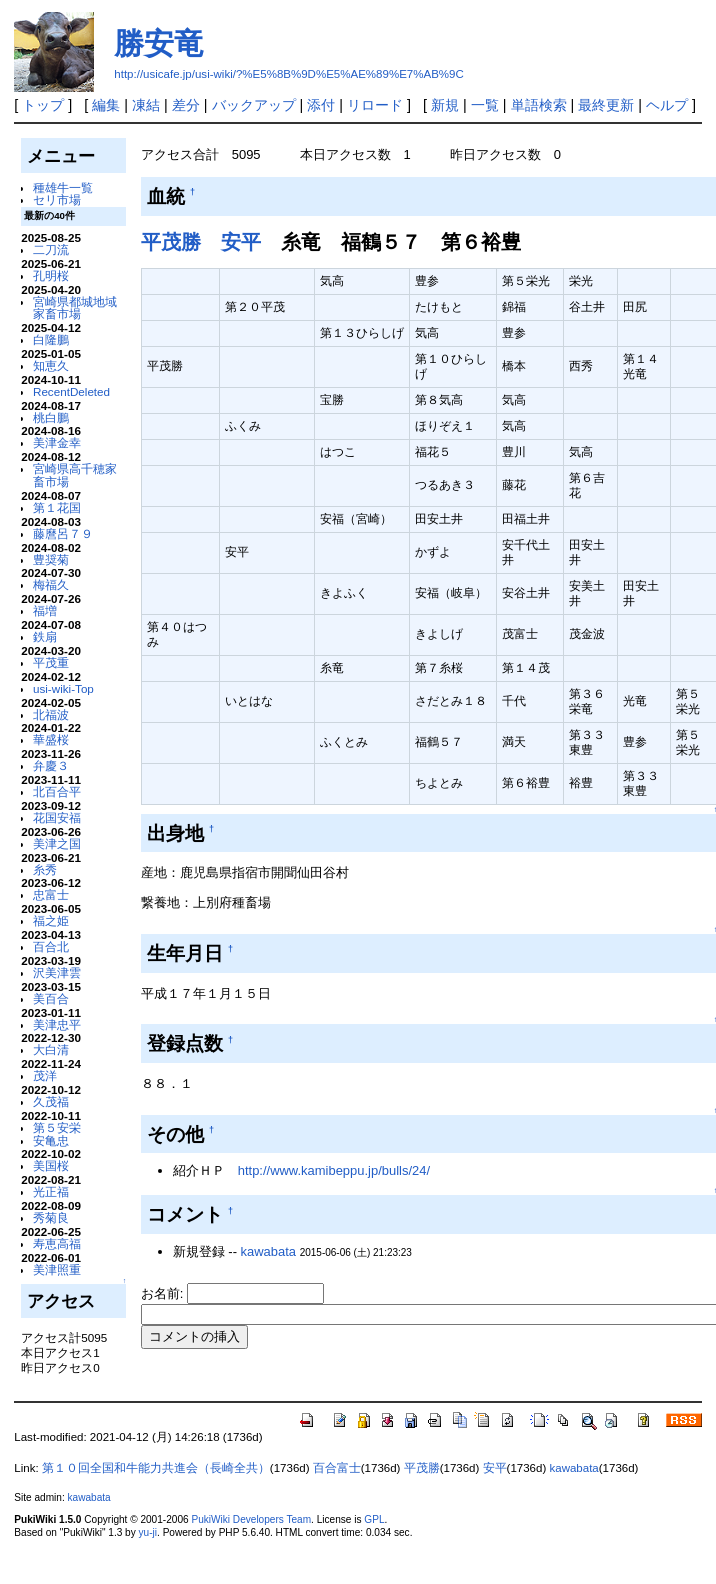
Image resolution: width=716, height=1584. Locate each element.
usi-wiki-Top (63, 688)
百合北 (51, 946)
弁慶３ (51, 765)
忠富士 (51, 894)
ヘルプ (667, 105)
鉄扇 (45, 636)
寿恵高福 (57, 1243)
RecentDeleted (71, 391)
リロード (375, 105)
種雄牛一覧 (63, 187)
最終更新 (606, 105)
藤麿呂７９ (63, 533)
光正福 (51, 1191)
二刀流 (51, 249)
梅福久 (51, 584)
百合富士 (337, 1468)
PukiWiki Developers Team (251, 1519)
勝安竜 (159, 43)
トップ (43, 105)
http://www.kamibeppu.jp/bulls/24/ (334, 1170)
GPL (374, 1519)
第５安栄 (57, 1127)
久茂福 (51, 1101)
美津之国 (57, 843)
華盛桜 (51, 739)
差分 (186, 105)
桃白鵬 (51, 417)
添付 (321, 105)
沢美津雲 (57, 972)
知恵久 (51, 365)
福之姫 (51, 920)
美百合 (51, 998)
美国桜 (51, 1165)
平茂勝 (171, 242)
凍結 (146, 105)
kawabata (268, 1251)
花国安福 (57, 817)
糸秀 (45, 869)
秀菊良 (51, 1217)
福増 (45, 610)
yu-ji (148, 1532)
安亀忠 (51, 1140)
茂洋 (45, 1075)
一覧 (485, 105)
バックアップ (254, 105)
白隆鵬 (51, 339)
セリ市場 (57, 199)
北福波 (51, 714)
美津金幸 (57, 442)
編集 (106, 105)
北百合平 (57, 791)
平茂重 (51, 662)
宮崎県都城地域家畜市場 (75, 308)
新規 (445, 105)
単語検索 (539, 105)
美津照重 (57, 1269)
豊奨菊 (51, 559)
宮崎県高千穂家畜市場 (75, 475)
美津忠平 (57, 1024)
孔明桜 (51, 275)
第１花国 (57, 507)
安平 (241, 242)
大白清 (51, 1049)
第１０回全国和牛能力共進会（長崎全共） (156, 1468)
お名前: (164, 1293)
